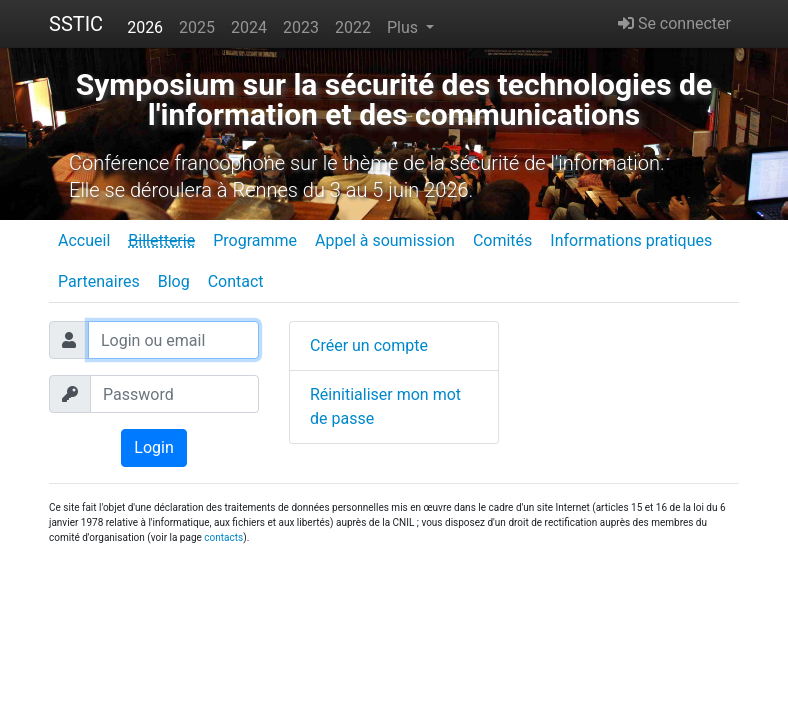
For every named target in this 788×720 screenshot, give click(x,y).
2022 (353, 27)
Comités (502, 240)
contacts (223, 537)
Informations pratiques (631, 240)
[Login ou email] (173, 340)
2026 (145, 27)
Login (153, 447)
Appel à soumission (385, 240)
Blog (174, 281)
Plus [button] (404, 27)
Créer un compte (369, 345)
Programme (255, 240)
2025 (197, 27)
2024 (249, 27)
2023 (301, 27)
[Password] (174, 394)
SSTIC (76, 24)
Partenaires (99, 281)
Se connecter (674, 23)
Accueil (84, 240)
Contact (236, 281)
